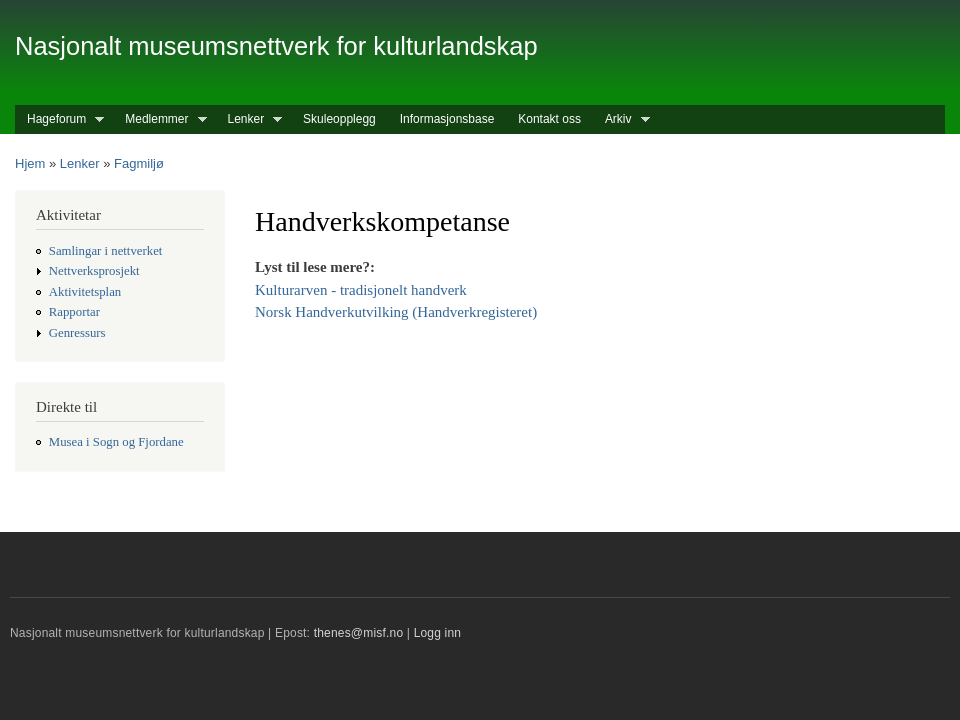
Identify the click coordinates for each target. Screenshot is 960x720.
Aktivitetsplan (85, 292)
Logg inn (438, 633)
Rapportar (74, 312)
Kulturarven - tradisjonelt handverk (361, 290)
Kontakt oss (549, 119)
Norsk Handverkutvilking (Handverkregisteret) (396, 312)
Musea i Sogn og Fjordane (116, 442)
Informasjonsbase (447, 119)
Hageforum (59, 119)
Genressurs (77, 333)
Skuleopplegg (339, 119)
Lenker (249, 119)
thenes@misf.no (359, 633)
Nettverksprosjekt (94, 271)
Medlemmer (159, 119)
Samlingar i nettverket (106, 251)
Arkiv (621, 119)
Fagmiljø (139, 163)
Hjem (30, 163)
